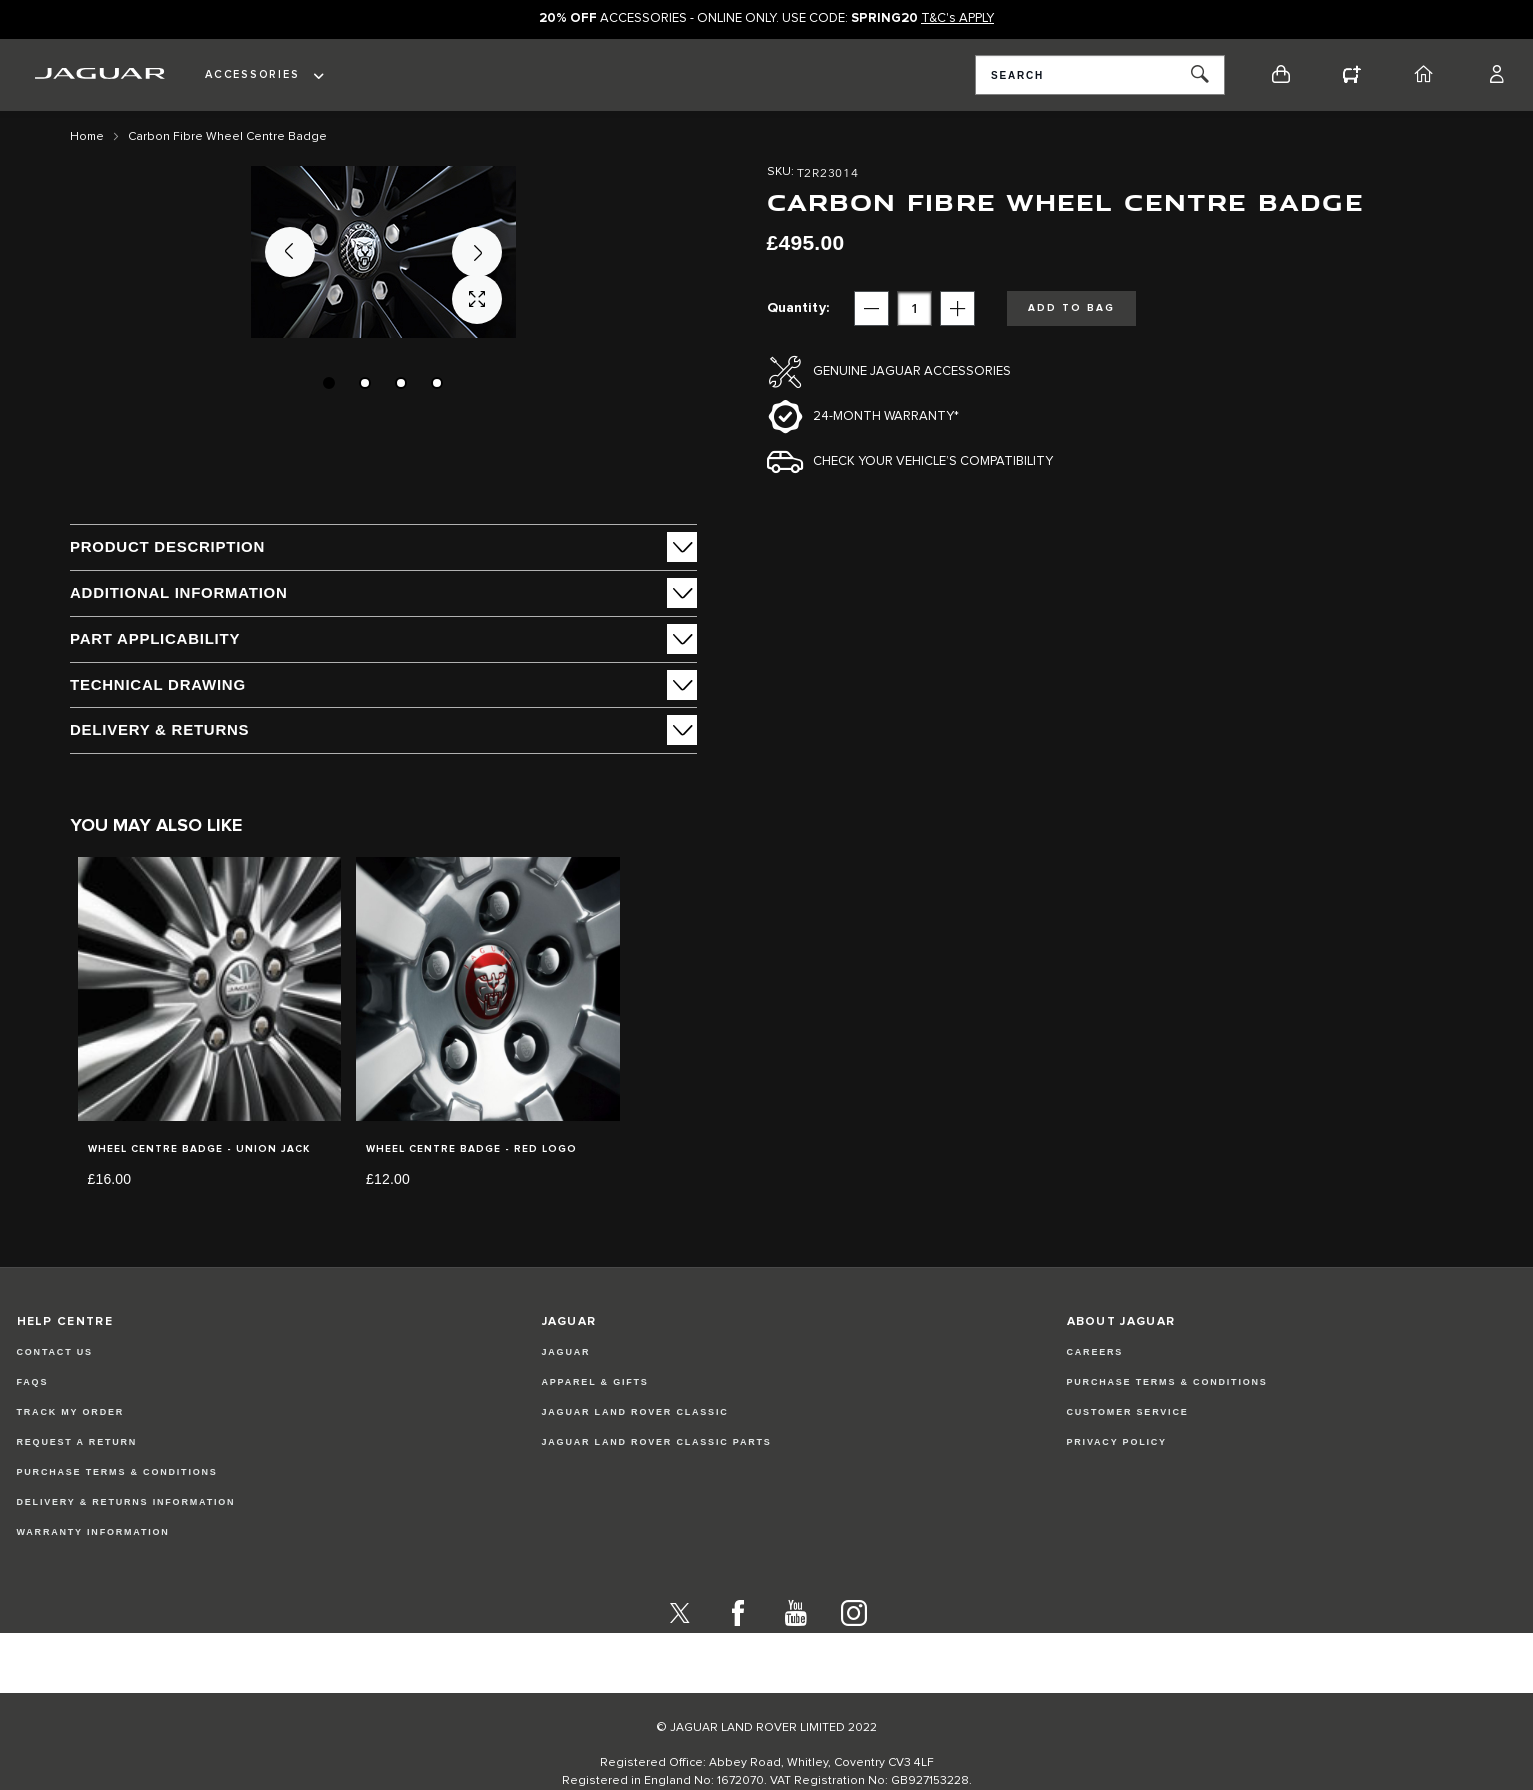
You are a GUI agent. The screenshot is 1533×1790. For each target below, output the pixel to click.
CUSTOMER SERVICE (1128, 1451)
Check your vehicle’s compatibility (933, 461)
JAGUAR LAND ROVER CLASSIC (635, 1451)
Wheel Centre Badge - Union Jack (199, 1149)
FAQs (33, 1421)
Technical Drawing (158, 684)
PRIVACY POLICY (1117, 1481)
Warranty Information (93, 1571)
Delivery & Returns (159, 729)
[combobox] (1100, 75)
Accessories (252, 74)
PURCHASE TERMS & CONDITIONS (1167, 1421)
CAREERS (1095, 1391)
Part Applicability (155, 638)
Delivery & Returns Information (126, 1541)
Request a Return (77, 1481)
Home (87, 137)
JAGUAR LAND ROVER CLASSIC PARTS (657, 1481)
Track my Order (71, 1451)
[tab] (383, 547)
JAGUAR (566, 1391)
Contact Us (55, 1391)
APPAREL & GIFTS (595, 1421)
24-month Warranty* (886, 416)
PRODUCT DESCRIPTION (167, 546)
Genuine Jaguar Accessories (912, 371)
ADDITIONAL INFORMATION (179, 592)
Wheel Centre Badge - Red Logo (471, 1149)
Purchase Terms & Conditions (117, 1511)
